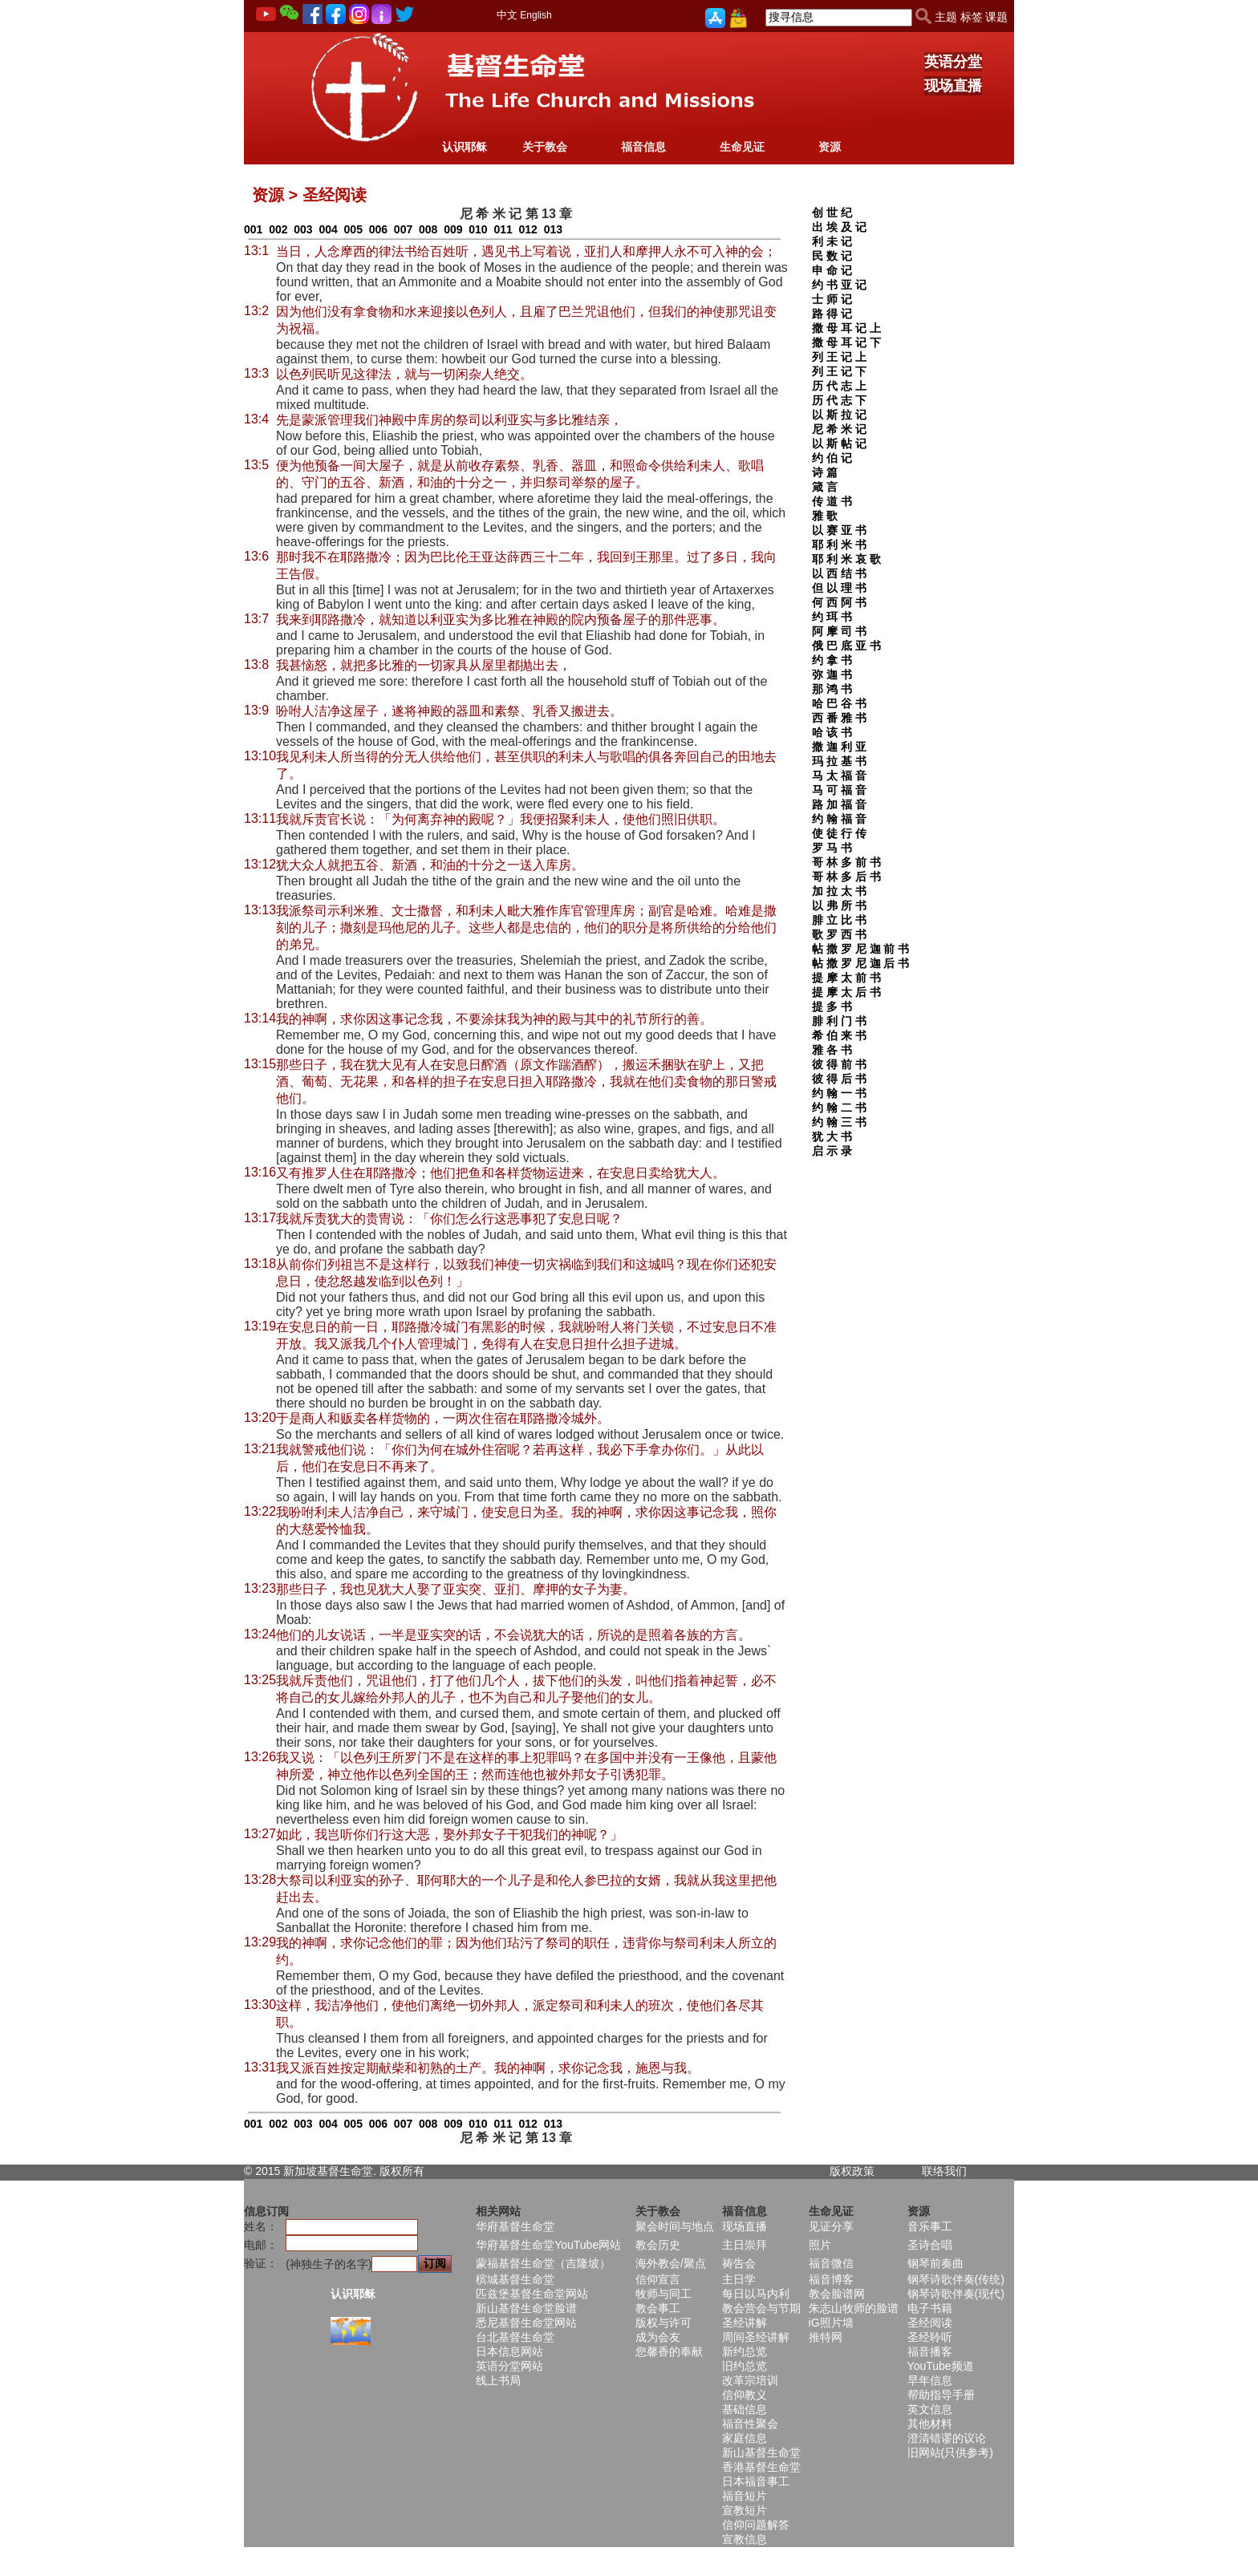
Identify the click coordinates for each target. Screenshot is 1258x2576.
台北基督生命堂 (515, 2337)
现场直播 (953, 86)
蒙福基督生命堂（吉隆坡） (543, 2263)
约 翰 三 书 (839, 1122)
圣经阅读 (929, 2322)
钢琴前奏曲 (935, 2263)
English (535, 15)
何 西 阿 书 (839, 602)
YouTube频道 (940, 2365)
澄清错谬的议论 (946, 2438)
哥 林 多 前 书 (846, 862)
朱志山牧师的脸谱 (854, 2308)
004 (328, 229)
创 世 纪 (832, 212)
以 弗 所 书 (839, 905)
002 (278, 229)
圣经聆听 (929, 2337)
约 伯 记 (832, 458)
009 (453, 229)
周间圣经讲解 (755, 2337)
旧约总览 (744, 2365)
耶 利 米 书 (839, 544)
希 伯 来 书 (839, 1035)
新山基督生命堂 (761, 2452)
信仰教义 (744, 2394)
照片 (820, 2244)
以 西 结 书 (839, 573)
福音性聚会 (750, 2423)
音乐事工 (929, 2226)
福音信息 (643, 146)
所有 (413, 2171)
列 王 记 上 (839, 356)
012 (528, 229)
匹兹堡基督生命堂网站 (532, 2293)
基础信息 (744, 2409)
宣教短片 (744, 2510)
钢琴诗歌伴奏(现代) (955, 2293)
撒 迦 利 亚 (839, 746)
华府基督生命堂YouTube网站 (548, 2244)
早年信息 (929, 2380)
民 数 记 (832, 255)
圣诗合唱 (929, 2244)
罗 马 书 (832, 847)
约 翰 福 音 (839, 818)
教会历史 (657, 2244)
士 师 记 (832, 299)
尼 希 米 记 (839, 429)
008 (428, 229)
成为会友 (657, 2337)
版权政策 (852, 2171)
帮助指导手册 (941, 2394)
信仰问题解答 (755, 2524)
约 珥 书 (832, 616)
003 (303, 229)
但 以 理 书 (839, 587)
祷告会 (739, 2263)
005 (353, 229)
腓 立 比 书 (839, 919)
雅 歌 (825, 515)
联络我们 (944, 2171)
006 (378, 229)
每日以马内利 (755, 2293)
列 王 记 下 (839, 371)
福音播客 (929, 2351)
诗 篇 (825, 472)
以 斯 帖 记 (839, 443)
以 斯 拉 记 (839, 414)
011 (502, 229)
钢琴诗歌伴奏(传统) (955, 2279)
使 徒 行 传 (839, 833)
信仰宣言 (657, 2279)
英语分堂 (953, 62)
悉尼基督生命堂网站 (526, 2322)
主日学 (739, 2279)
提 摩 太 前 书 (846, 977)
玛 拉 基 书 (839, 761)
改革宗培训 (750, 2380)
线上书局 (498, 2380)
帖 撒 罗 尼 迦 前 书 (860, 948)
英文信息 (929, 2409)
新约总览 (744, 2351)
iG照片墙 (831, 2322)
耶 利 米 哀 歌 (846, 559)
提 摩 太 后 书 (846, 992)
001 (253, 229)
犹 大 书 (832, 1136)
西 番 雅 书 (839, 717)
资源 (829, 146)
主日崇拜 (744, 2244)
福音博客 (831, 2279)
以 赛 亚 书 (839, 530)
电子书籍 (929, 2308)
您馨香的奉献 (669, 2351)
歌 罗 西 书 (839, 934)
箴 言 (825, 486)
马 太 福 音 (839, 775)
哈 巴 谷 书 (839, 703)
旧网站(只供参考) (950, 2452)
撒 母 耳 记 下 (846, 342)
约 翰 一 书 (839, 1093)
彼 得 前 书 (839, 1064)
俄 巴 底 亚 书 (846, 645)
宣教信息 (744, 2539)
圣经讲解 (744, 2322)
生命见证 (742, 146)
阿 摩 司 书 (839, 631)
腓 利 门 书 (839, 1021)
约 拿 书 (832, 660)
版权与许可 (663, 2322)
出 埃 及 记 (839, 227)
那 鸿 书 (832, 688)
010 (478, 229)
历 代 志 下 (839, 400)
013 (553, 229)
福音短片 (744, 2495)
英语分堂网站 (509, 2365)
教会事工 (657, 2308)
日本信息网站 (509, 2351)
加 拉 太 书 (839, 891)
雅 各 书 (832, 1049)
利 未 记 (832, 241)
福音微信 (831, 2263)
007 (403, 229)
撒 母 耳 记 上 (846, 328)
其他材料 (929, 2423)
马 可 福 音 (839, 790)
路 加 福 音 (839, 804)
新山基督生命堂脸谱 (526, 2308)
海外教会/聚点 (670, 2263)
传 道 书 (832, 501)
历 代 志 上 (839, 385)
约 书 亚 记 (839, 284)
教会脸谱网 (837, 2293)
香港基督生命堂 (761, 2467)
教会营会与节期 (761, 2308)
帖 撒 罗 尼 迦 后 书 (860, 963)
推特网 (825, 2337)
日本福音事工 (755, 2481)
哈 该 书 (832, 732)
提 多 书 (832, 1006)
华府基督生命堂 (515, 2226)
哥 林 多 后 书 (846, 876)
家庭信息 (744, 2438)
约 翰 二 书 (839, 1107)
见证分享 (831, 2226)
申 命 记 (832, 270)
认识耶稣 (464, 146)
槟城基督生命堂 (515, 2279)
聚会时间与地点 (674, 2226)
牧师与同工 (663, 2293)
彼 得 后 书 (839, 1078)
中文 (507, 15)
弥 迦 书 (832, 674)
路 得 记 (832, 313)
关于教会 (544, 146)
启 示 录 (832, 1150)
